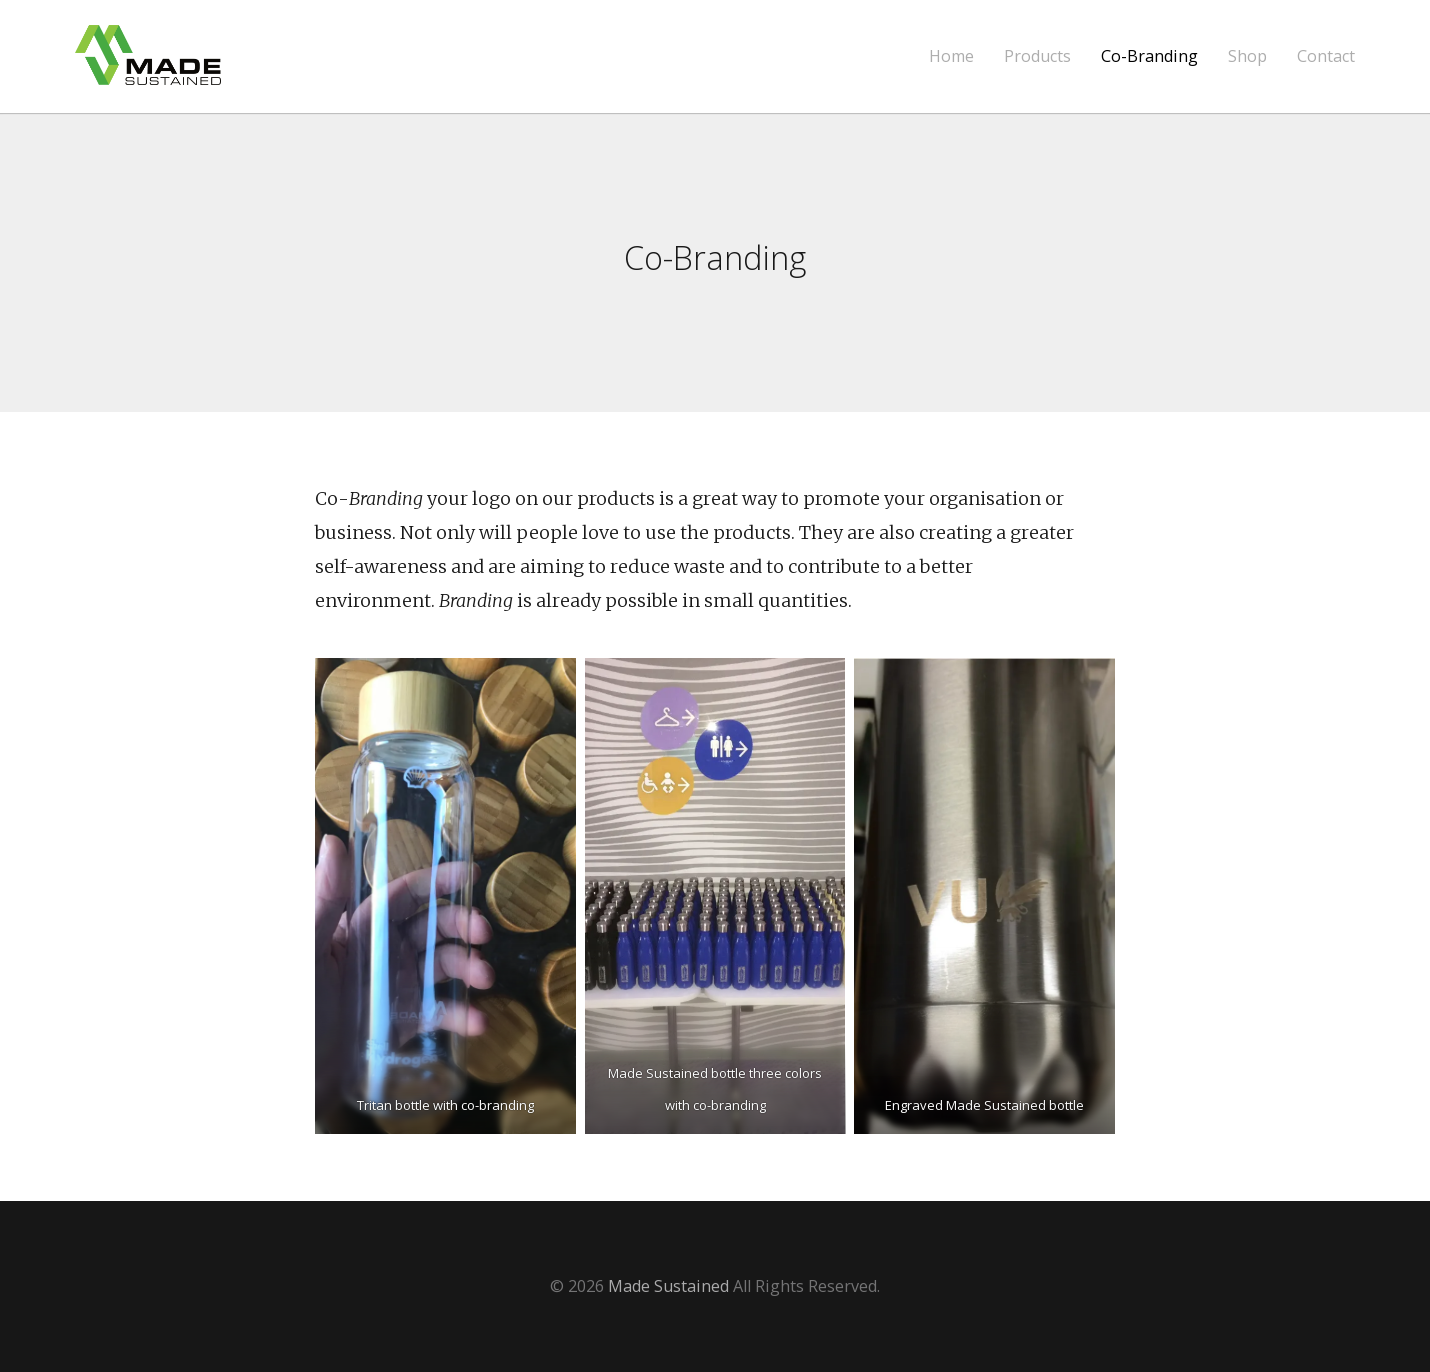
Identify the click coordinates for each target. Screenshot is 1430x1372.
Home (951, 56)
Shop (1247, 56)
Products (1037, 56)
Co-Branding (1149, 56)
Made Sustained (668, 1286)
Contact (1326, 56)
